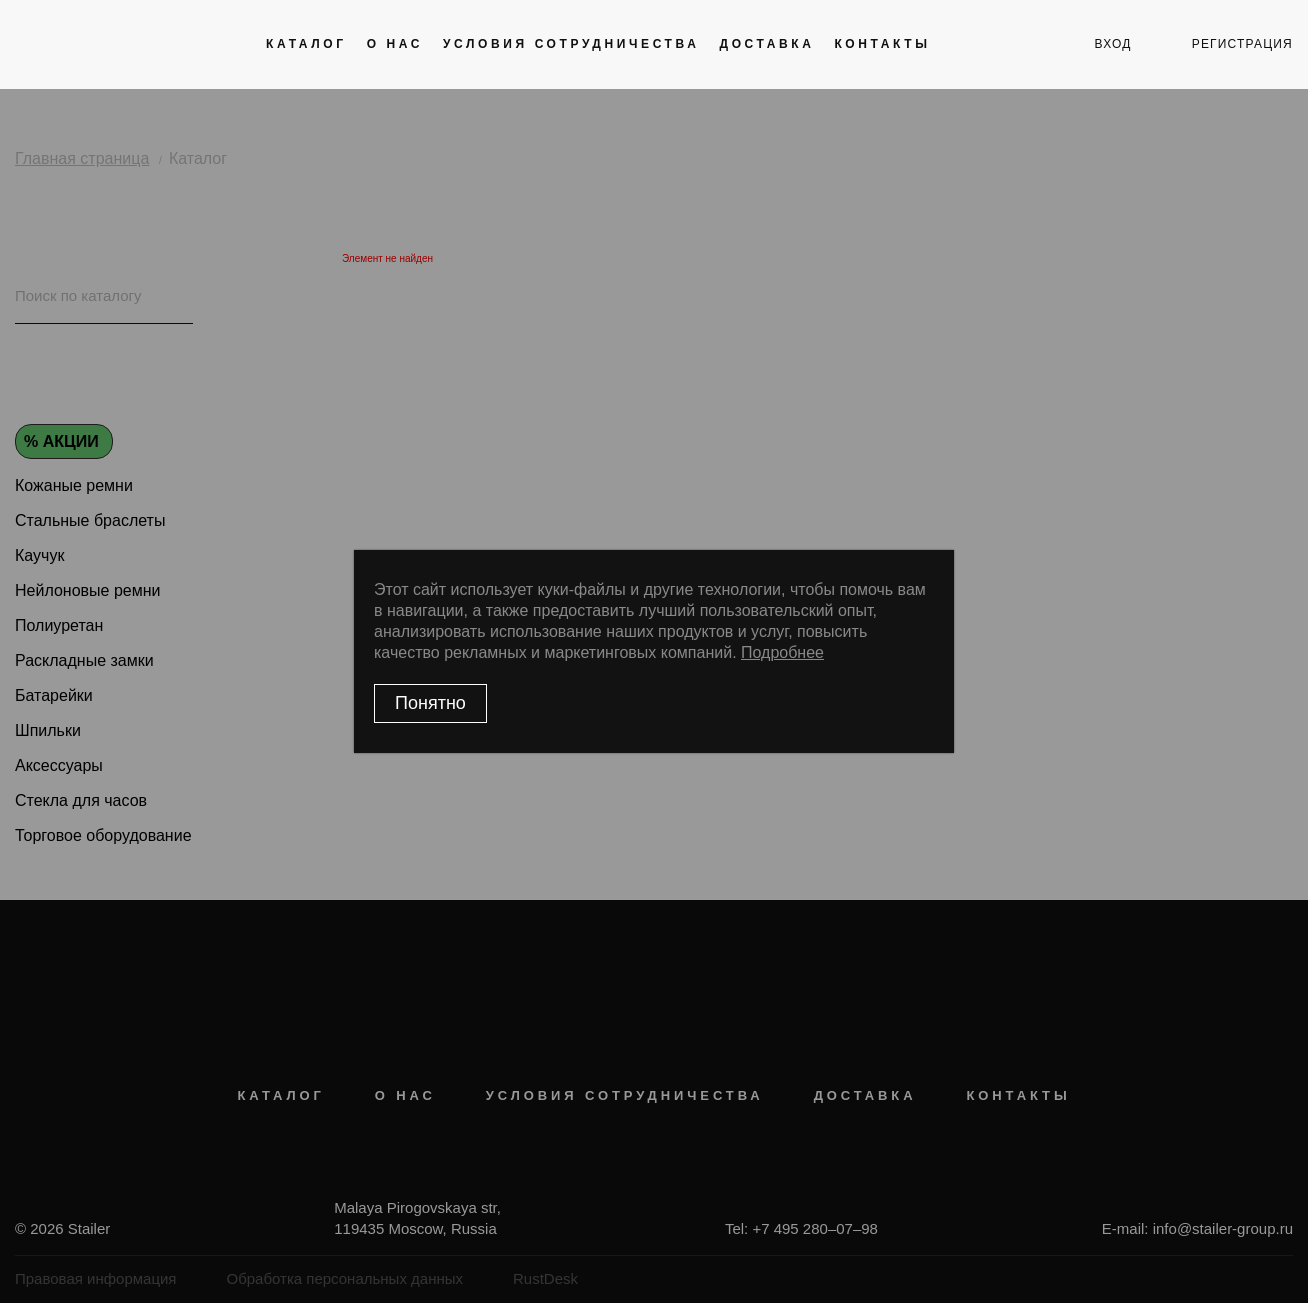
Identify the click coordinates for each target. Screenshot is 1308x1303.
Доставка (766, 44)
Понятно (430, 703)
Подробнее (782, 652)
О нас (395, 44)
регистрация (1242, 44)
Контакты (882, 44)
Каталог (306, 44)
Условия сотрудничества (571, 44)
